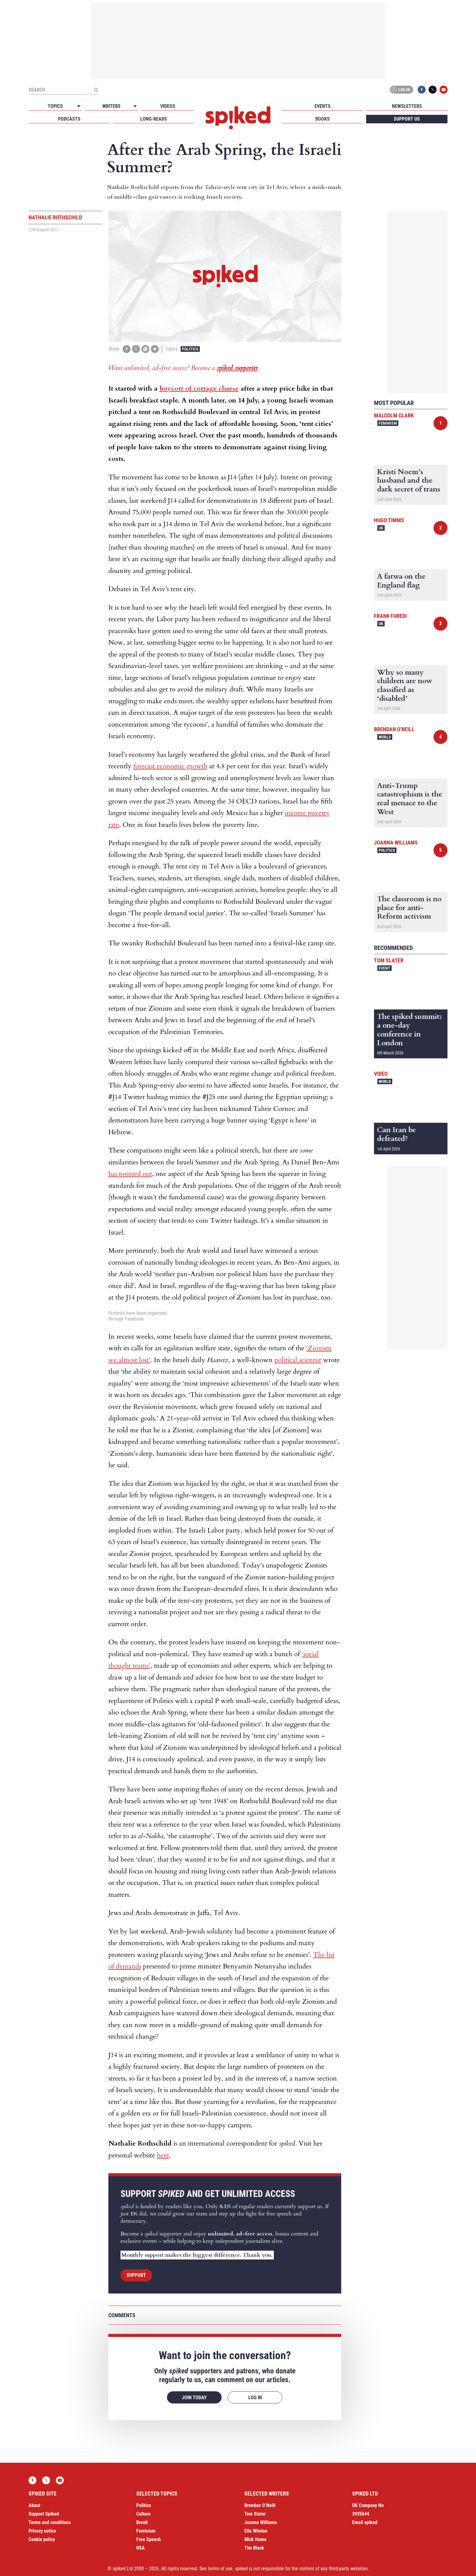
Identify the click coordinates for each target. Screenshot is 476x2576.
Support (136, 2275)
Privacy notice (42, 2531)
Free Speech (148, 2539)
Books (322, 119)
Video (381, 1073)
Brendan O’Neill (259, 2505)
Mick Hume (255, 2539)
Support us (407, 119)
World (385, 737)
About (34, 2505)
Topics (55, 106)
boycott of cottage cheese (199, 388)
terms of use (220, 2568)
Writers (111, 106)
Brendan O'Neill (394, 729)
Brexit (142, 2522)
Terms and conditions (50, 2522)
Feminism (388, 423)
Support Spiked (44, 2514)
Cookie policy (42, 2539)
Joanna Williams (396, 842)
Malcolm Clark (394, 415)
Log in (400, 90)
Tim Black (254, 2548)
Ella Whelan (255, 2531)
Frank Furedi (390, 616)
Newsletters (407, 106)
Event (384, 968)
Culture (143, 2514)
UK (381, 528)
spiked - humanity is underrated (238, 117)
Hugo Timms (389, 520)
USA (140, 2548)
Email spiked (364, 2522)
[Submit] (95, 89)
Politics (190, 349)
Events (322, 106)
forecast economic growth (170, 766)
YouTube (443, 90)
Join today (194, 2397)
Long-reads (153, 119)
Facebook (422, 90)
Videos (167, 106)
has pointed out (130, 1173)
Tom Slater (388, 960)
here (163, 2155)
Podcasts (69, 119)
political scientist (297, 1360)
